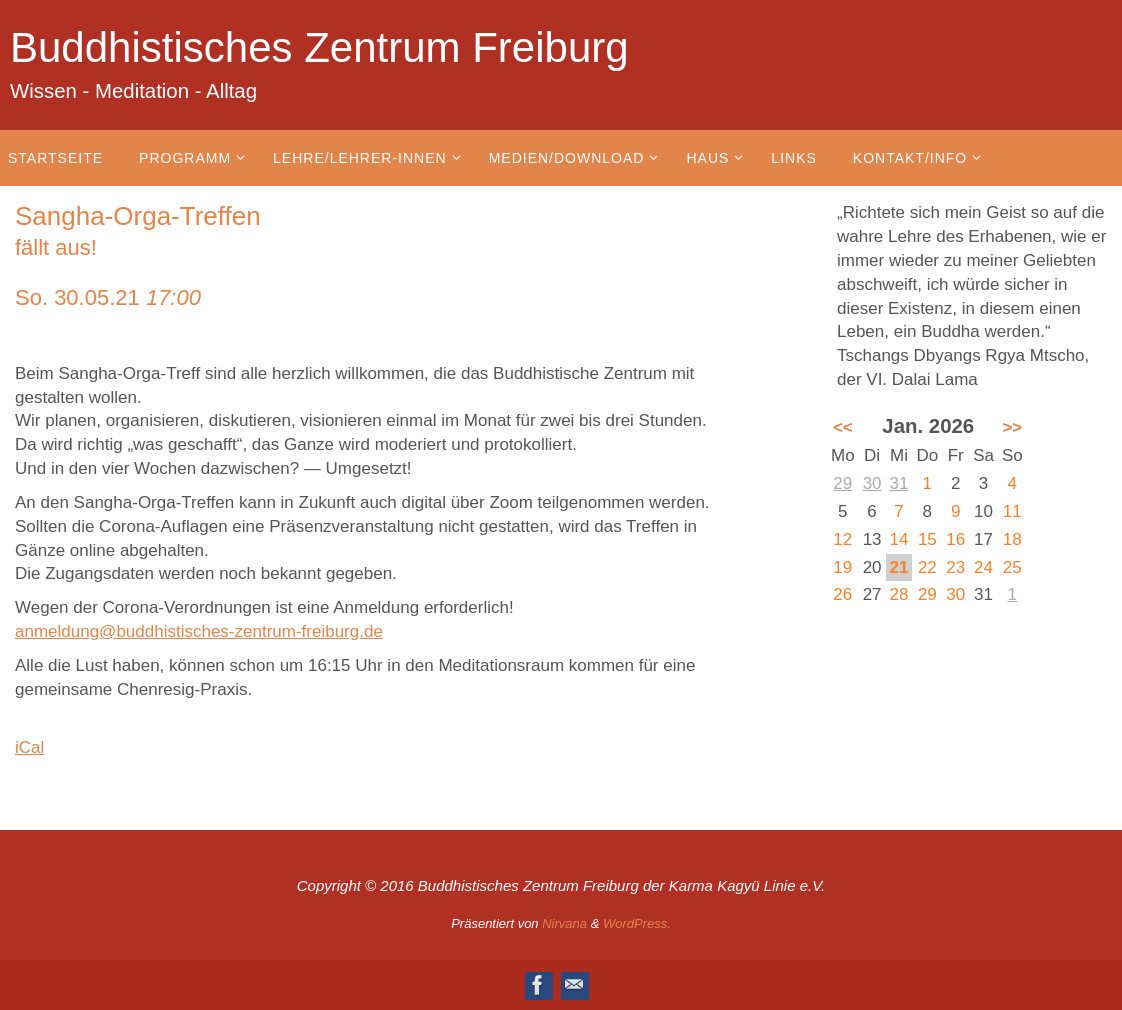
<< (843, 427)
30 (872, 483)
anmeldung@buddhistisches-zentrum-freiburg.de (199, 631)
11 (1012, 511)
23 (955, 567)
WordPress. (637, 923)
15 (927, 539)
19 (842, 567)
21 (899, 567)
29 (842, 483)
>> (1012, 427)
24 (983, 567)
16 (955, 539)
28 (899, 594)
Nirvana (564, 923)
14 (899, 539)
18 (1012, 539)
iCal (29, 747)
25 (1012, 567)
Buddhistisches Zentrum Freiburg (319, 47)
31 (899, 483)
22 (927, 567)
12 (842, 539)
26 (842, 594)
